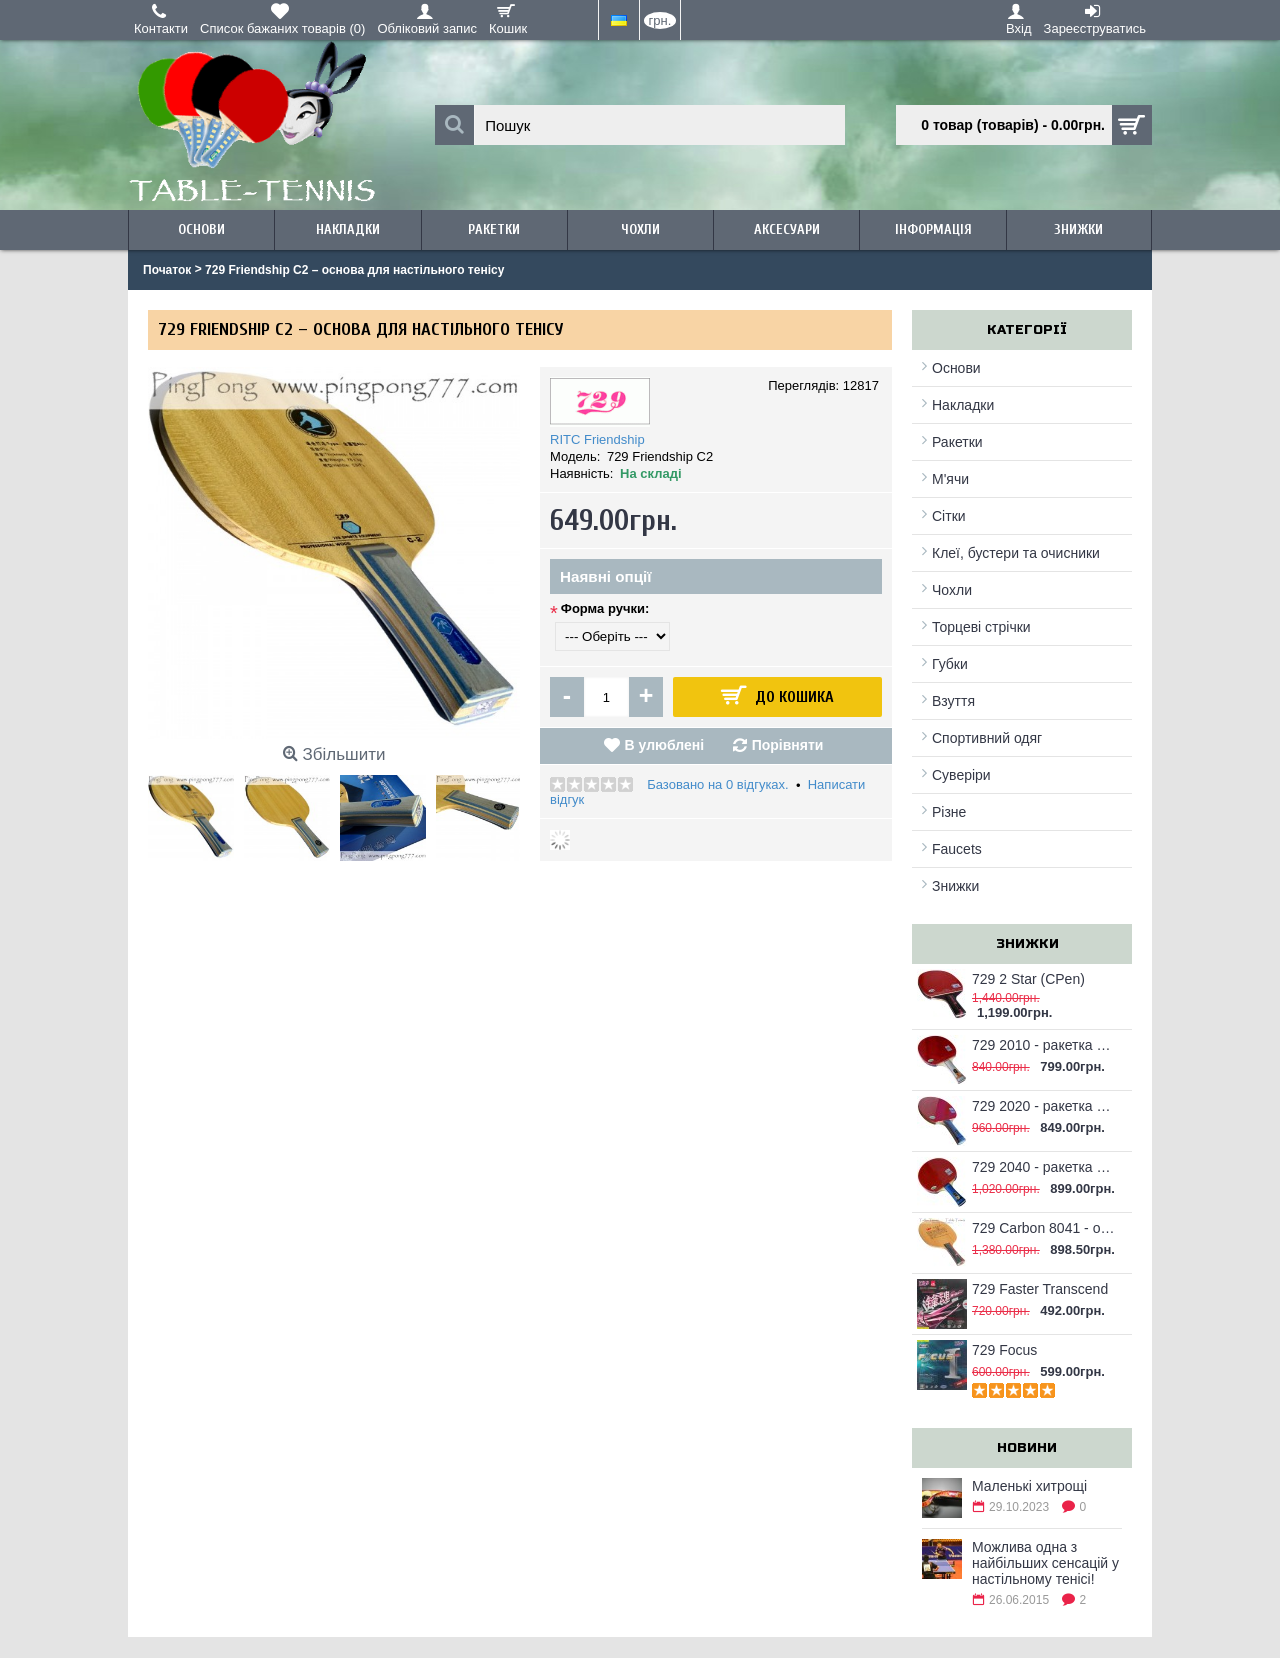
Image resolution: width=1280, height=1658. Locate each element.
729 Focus (1004, 1350)
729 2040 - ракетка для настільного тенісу (1044, 1167)
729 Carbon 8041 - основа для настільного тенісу (1044, 1228)
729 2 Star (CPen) (1028, 979)
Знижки (955, 886)
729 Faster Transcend (1040, 1289)
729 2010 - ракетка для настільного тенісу (1044, 1045)
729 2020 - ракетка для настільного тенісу (1044, 1106)
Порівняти (788, 745)
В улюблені (664, 745)
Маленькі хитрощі (1029, 1486)
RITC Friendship (597, 439)
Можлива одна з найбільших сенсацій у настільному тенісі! (1045, 1563)
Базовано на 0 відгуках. (717, 784)
